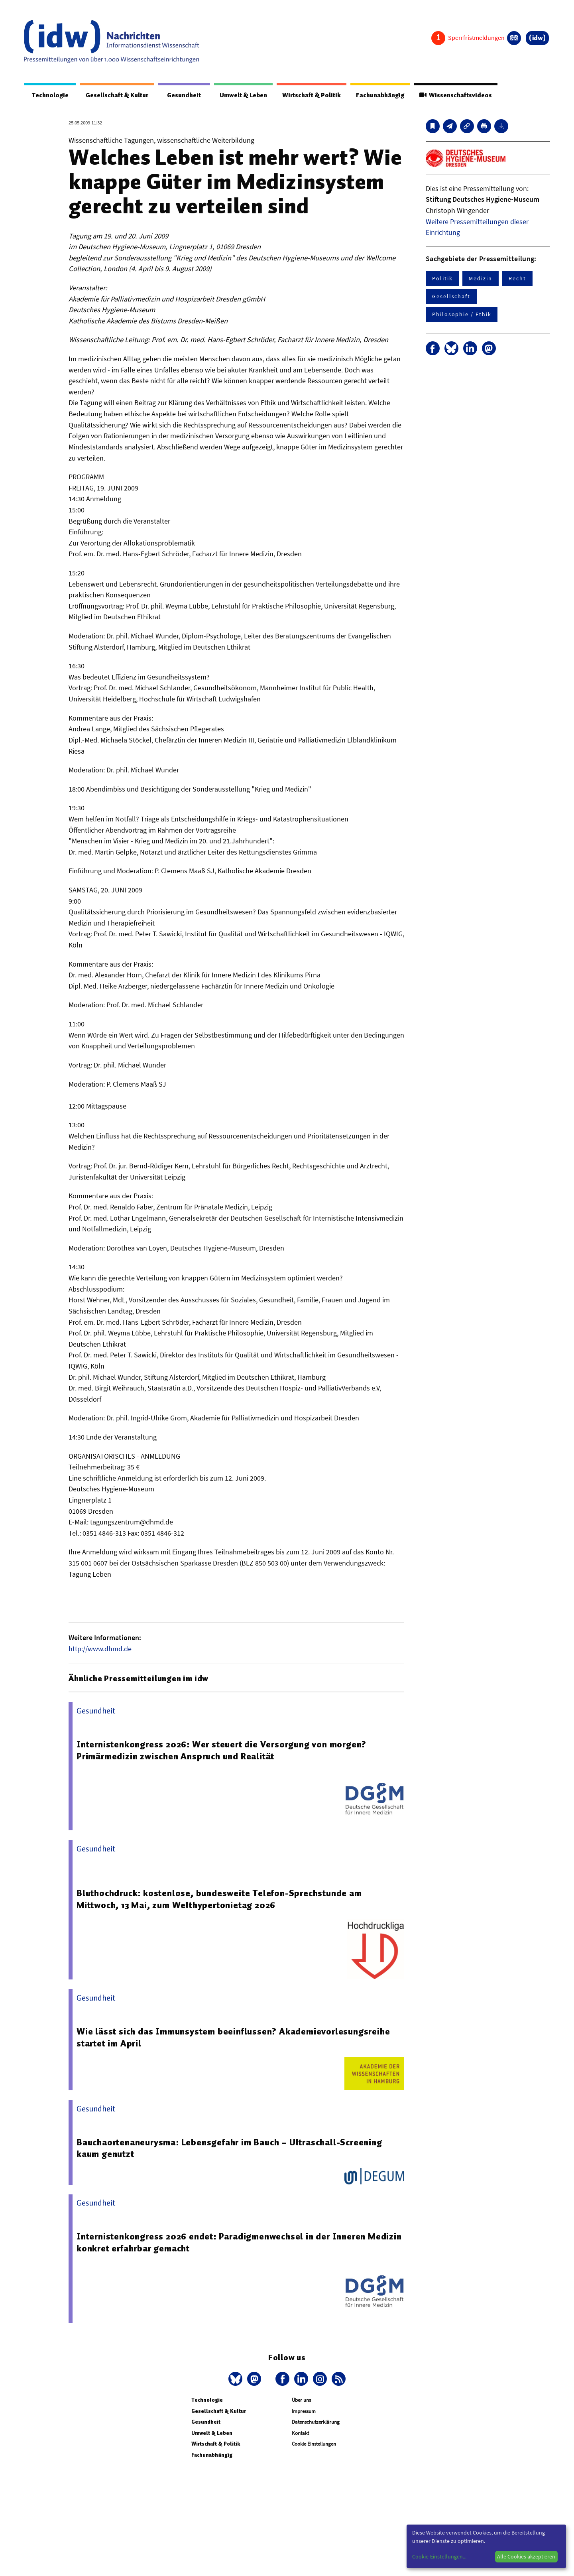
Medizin (480, 278)
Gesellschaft (451, 296)
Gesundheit (180, 95)
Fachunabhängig (378, 95)
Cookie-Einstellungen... (439, 2556)
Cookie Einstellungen (314, 2444)
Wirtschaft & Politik (308, 95)
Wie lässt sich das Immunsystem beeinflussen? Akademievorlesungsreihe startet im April (233, 2037)
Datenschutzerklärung (316, 2422)
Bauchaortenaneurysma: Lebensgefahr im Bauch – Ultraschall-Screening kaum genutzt (230, 2148)
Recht (517, 278)
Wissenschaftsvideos (455, 95)
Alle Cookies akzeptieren (526, 2556)
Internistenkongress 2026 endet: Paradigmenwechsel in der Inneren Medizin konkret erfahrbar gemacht (240, 2242)
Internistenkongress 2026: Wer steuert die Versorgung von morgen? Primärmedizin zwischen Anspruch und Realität (222, 1750)
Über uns (301, 2400)
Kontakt (300, 2433)
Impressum (304, 2411)
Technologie (48, 95)
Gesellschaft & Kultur (115, 95)
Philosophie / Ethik (461, 314)
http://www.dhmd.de (100, 1649)
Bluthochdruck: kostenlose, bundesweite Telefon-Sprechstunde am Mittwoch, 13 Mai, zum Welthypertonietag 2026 (220, 1899)
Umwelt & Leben (238, 95)
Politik (442, 278)
